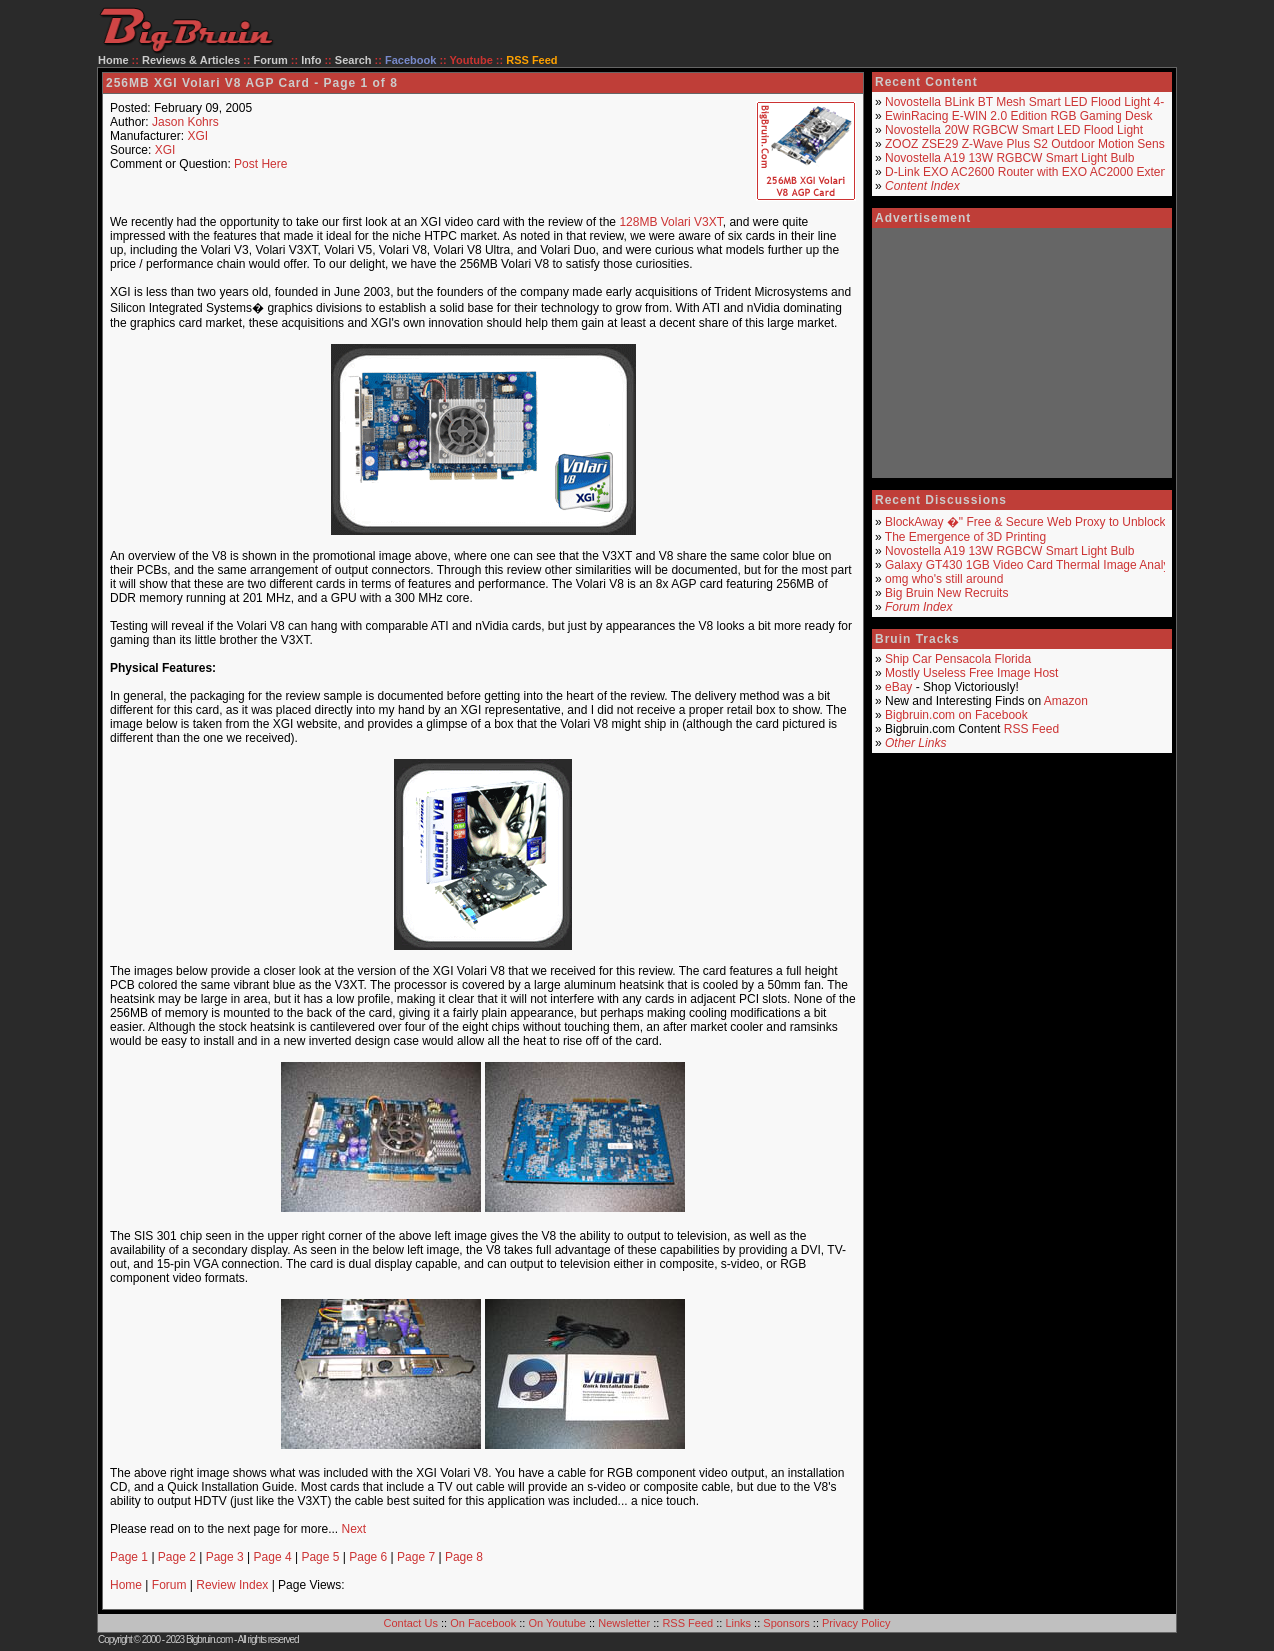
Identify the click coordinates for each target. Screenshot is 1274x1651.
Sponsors (786, 1623)
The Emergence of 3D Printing (965, 537)
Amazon (1066, 701)
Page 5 (320, 1557)
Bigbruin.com (209, 1639)
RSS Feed (1031, 729)
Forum (271, 60)
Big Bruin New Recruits (946, 593)
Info (311, 60)
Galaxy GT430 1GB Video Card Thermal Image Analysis (1034, 565)
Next (353, 1529)
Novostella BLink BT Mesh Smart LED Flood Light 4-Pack (1038, 102)
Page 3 (225, 1557)
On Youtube (557, 1623)
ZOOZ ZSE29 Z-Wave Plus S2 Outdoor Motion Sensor (1030, 144)
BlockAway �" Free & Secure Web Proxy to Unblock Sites (1040, 522)
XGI (197, 136)
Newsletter (624, 1623)
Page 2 (177, 1557)
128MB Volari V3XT (670, 222)
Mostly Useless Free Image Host (971, 673)
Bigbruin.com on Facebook (956, 715)
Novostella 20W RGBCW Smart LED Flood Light (1014, 130)
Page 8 (464, 1557)
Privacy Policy (856, 1623)
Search (353, 60)
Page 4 (273, 1557)
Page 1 (129, 1557)
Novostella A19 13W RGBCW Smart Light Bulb (1009, 158)
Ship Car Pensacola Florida (958, 659)
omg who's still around (944, 579)
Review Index (232, 1585)
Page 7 (416, 1557)
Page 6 (368, 1557)
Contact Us (411, 1623)
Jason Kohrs (185, 122)
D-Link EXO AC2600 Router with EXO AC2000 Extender (1035, 172)
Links (738, 1623)
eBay (898, 687)
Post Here (260, 164)
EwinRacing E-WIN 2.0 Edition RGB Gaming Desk (1018, 116)
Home (113, 60)
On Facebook (483, 1623)
